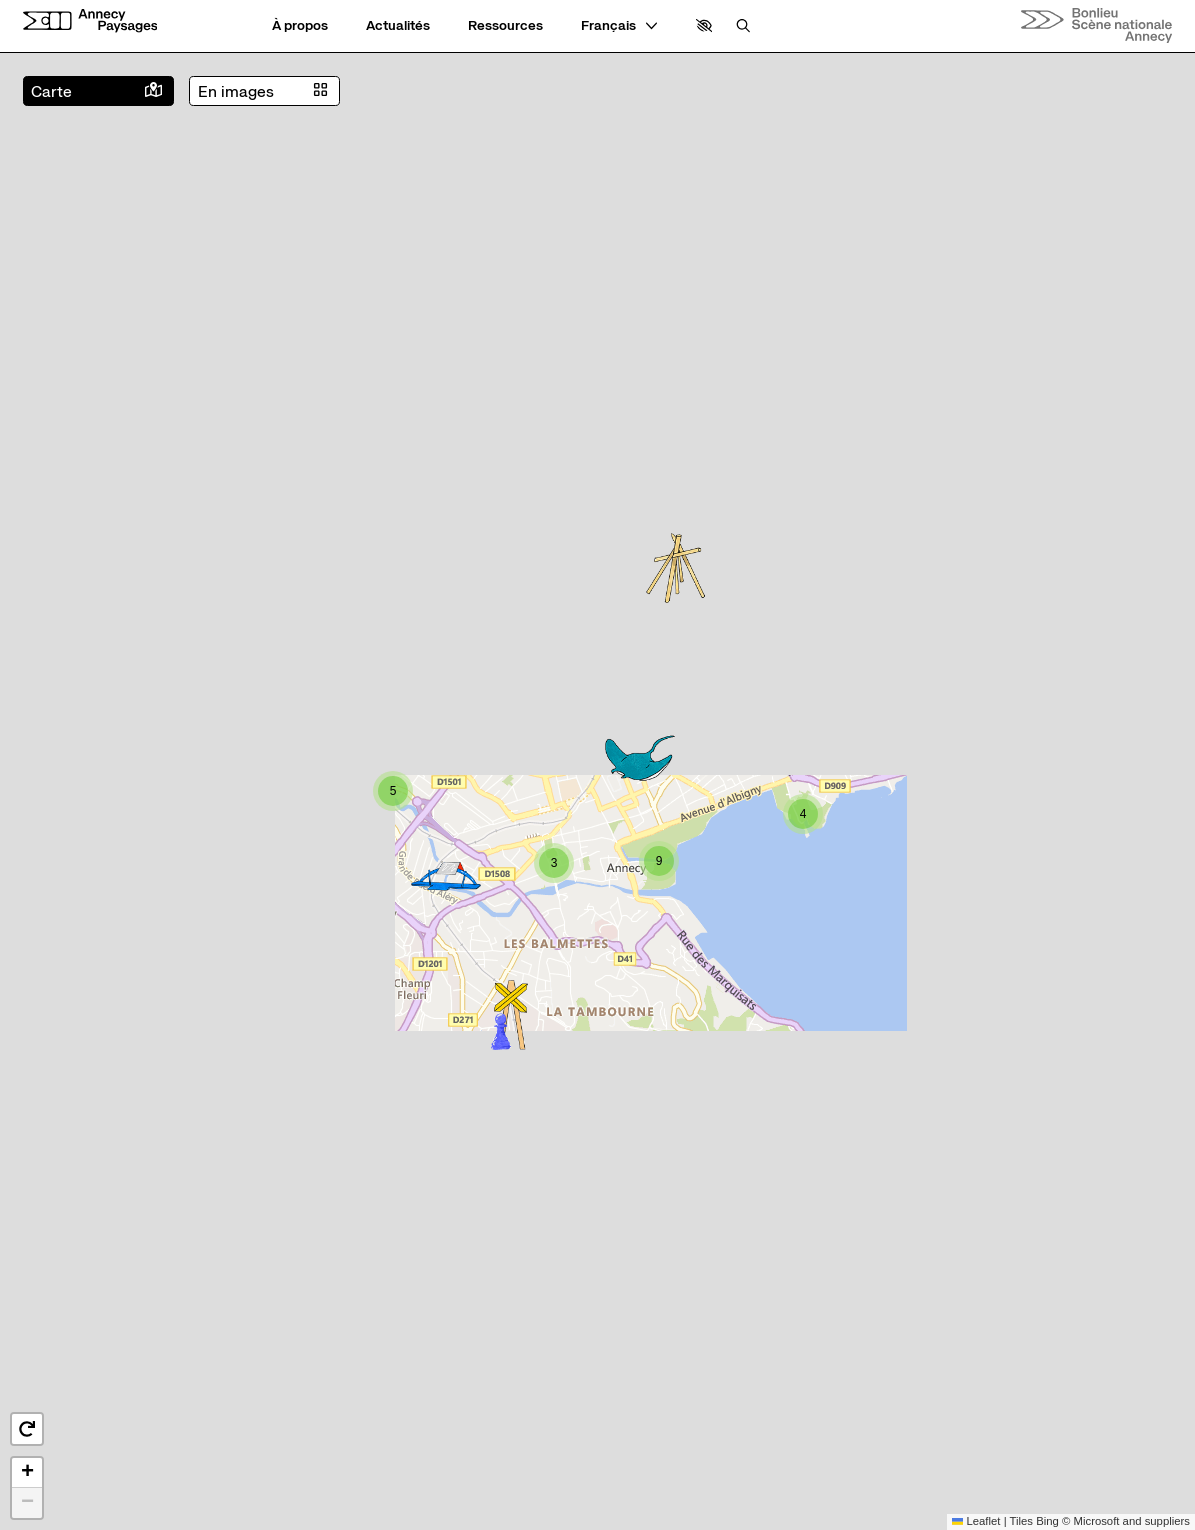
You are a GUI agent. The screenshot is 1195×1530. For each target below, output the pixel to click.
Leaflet (976, 1521)
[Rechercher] (743, 25)
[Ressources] (505, 25)
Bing (1047, 1521)
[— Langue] (619, 25)
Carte (51, 91)
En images (236, 91)
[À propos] (300, 25)
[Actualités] (398, 25)
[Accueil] (90, 20)
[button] (704, 25)
